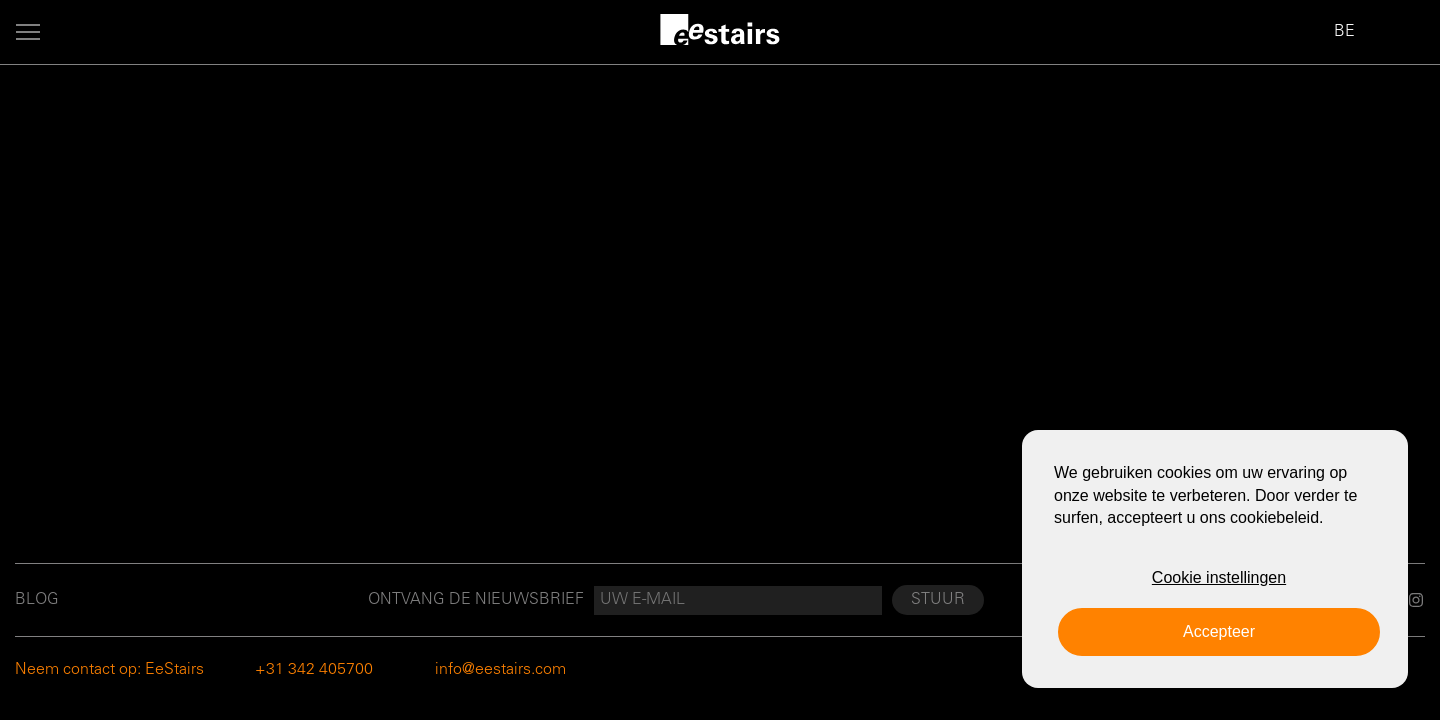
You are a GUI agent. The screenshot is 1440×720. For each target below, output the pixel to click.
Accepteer (1219, 631)
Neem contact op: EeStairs (109, 670)
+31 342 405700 (314, 670)
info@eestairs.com (500, 670)
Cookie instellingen (1219, 577)
